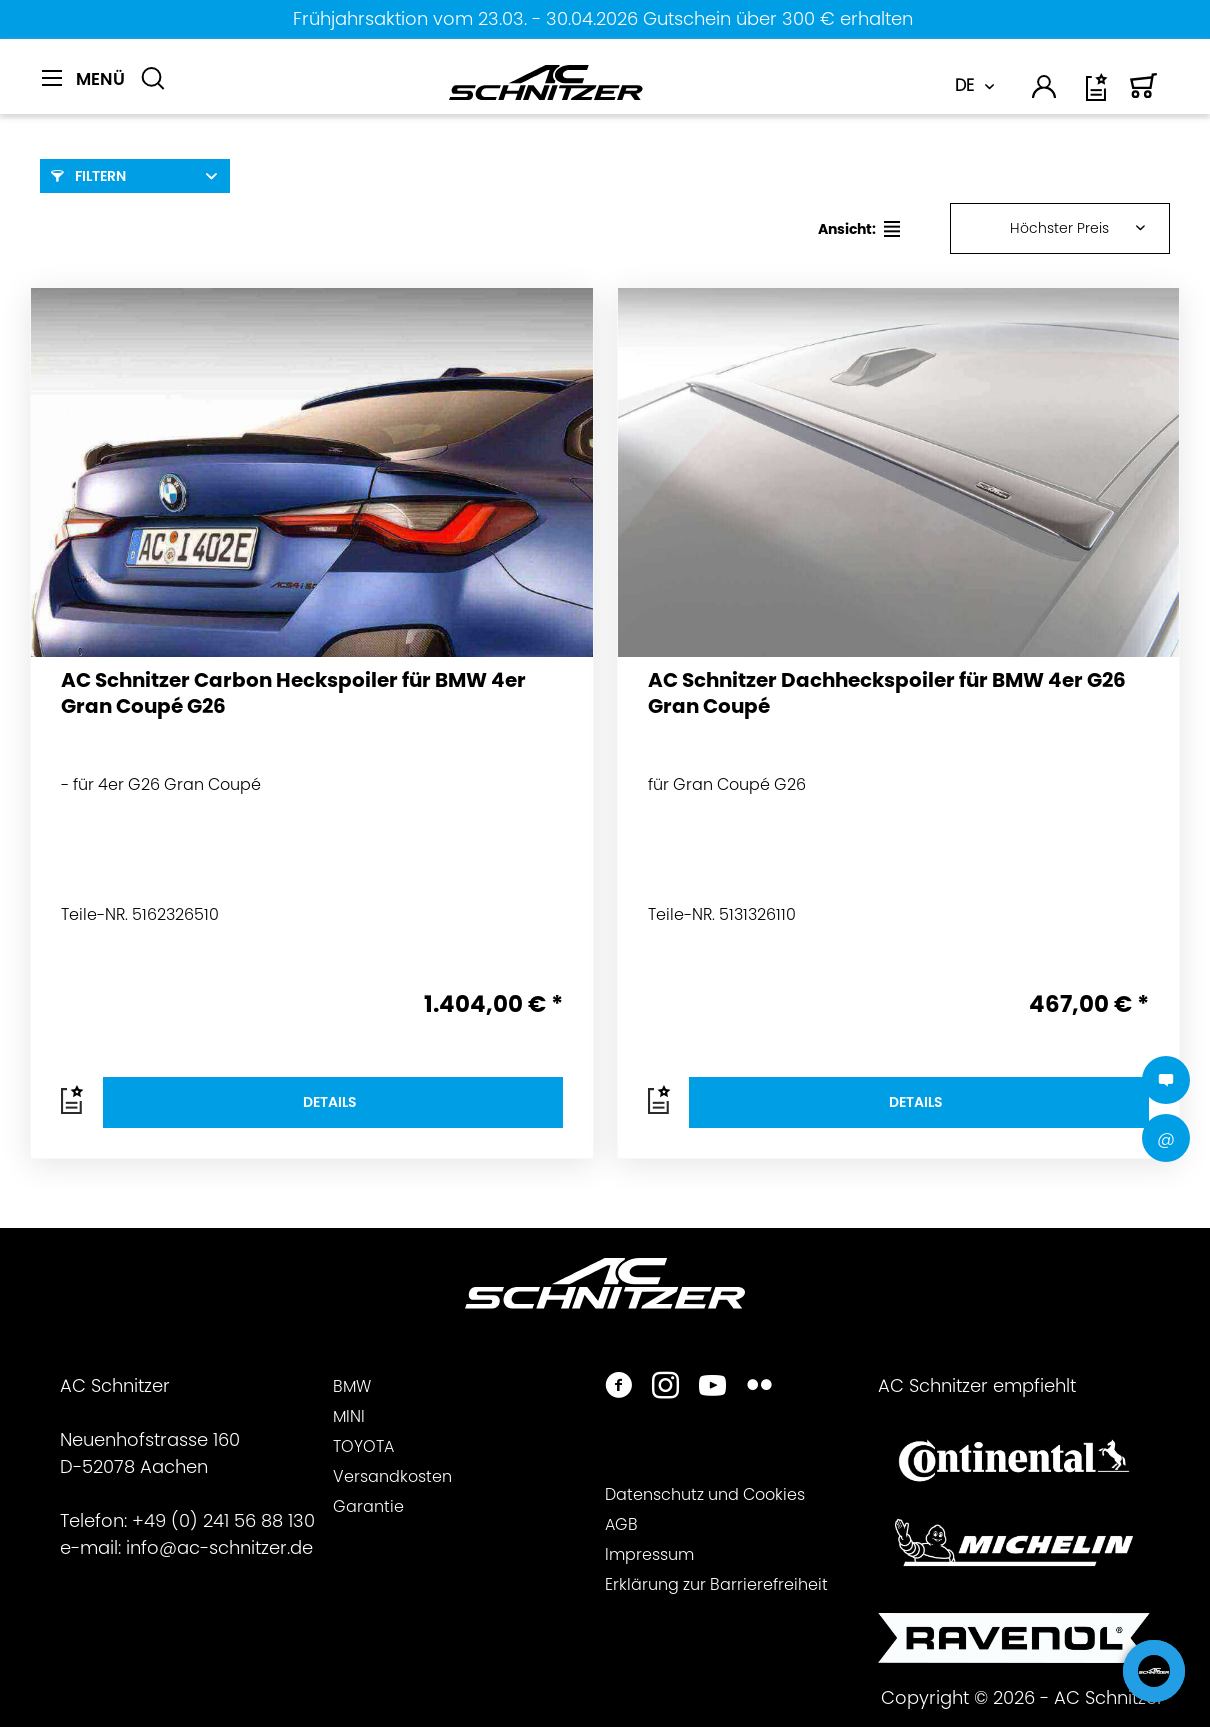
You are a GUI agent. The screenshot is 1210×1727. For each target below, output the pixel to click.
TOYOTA (363, 1446)
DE (964, 85)
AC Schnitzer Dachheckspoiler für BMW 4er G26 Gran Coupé (887, 693)
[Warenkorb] (1144, 94)
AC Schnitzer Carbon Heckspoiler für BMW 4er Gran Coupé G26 (293, 693)
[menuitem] (83, 90)
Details (330, 1102)
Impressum (649, 1554)
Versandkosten (392, 1476)
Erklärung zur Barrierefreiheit (716, 1584)
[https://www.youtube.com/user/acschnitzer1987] (712, 1387)
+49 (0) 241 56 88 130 (223, 1520)
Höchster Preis (1059, 228)
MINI (349, 1416)
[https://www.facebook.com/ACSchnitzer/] (618, 1387)
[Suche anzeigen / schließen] (153, 79)
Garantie (368, 1506)
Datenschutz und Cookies (705, 1494)
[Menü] (83, 79)
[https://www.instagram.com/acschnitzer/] (665, 1387)
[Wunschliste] (1098, 94)
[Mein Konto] (1045, 90)
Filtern (88, 176)
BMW (352, 1386)
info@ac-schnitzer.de (219, 1547)
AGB (621, 1524)
